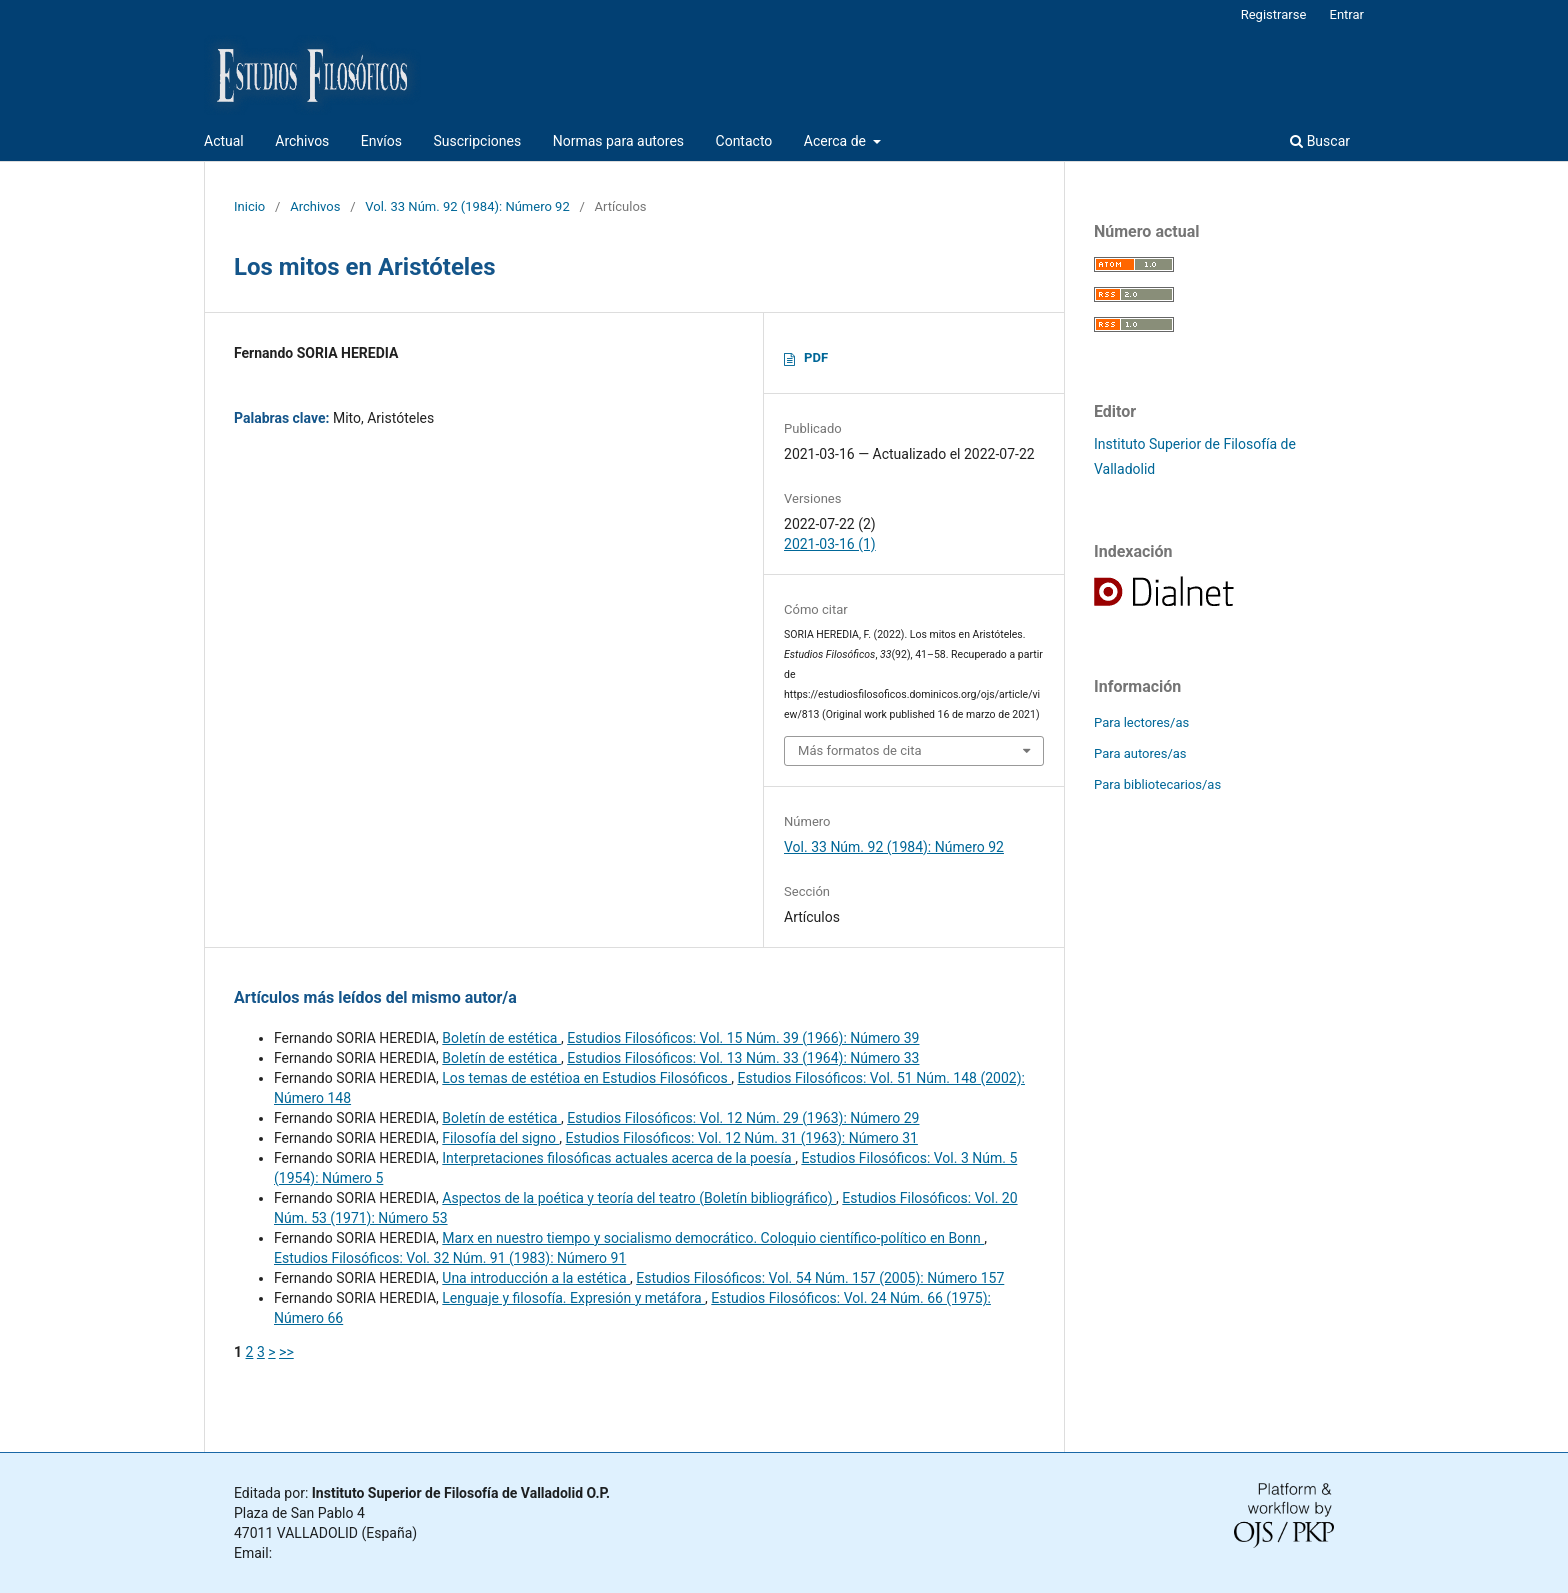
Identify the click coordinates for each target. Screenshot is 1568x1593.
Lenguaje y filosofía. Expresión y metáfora (573, 1298)
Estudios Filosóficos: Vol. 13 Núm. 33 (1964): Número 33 (743, 1058)
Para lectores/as (1141, 722)
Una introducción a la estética (536, 1278)
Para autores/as (1140, 753)
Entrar (1347, 14)
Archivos (302, 141)
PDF (816, 357)
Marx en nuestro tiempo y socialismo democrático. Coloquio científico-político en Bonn (713, 1238)
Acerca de (837, 141)
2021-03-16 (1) (830, 544)
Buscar (1320, 141)
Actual (224, 141)
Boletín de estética (501, 1038)
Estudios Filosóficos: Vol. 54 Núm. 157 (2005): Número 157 (820, 1278)
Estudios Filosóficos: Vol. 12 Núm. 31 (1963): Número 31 (742, 1138)
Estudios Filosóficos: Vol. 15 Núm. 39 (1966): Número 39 (743, 1038)
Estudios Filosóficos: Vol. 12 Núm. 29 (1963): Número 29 (743, 1118)
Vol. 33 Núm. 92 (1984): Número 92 (467, 206)
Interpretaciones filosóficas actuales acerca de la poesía (618, 1158)
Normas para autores (618, 141)
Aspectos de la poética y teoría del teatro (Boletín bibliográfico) (639, 1198)
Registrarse (1274, 14)
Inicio (249, 206)
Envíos (381, 141)
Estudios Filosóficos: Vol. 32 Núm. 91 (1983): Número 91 (450, 1258)
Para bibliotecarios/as (1157, 784)
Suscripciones (477, 141)
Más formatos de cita (860, 750)
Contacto (744, 141)
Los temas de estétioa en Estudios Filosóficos (586, 1078)
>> (286, 1352)
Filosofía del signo (500, 1138)
